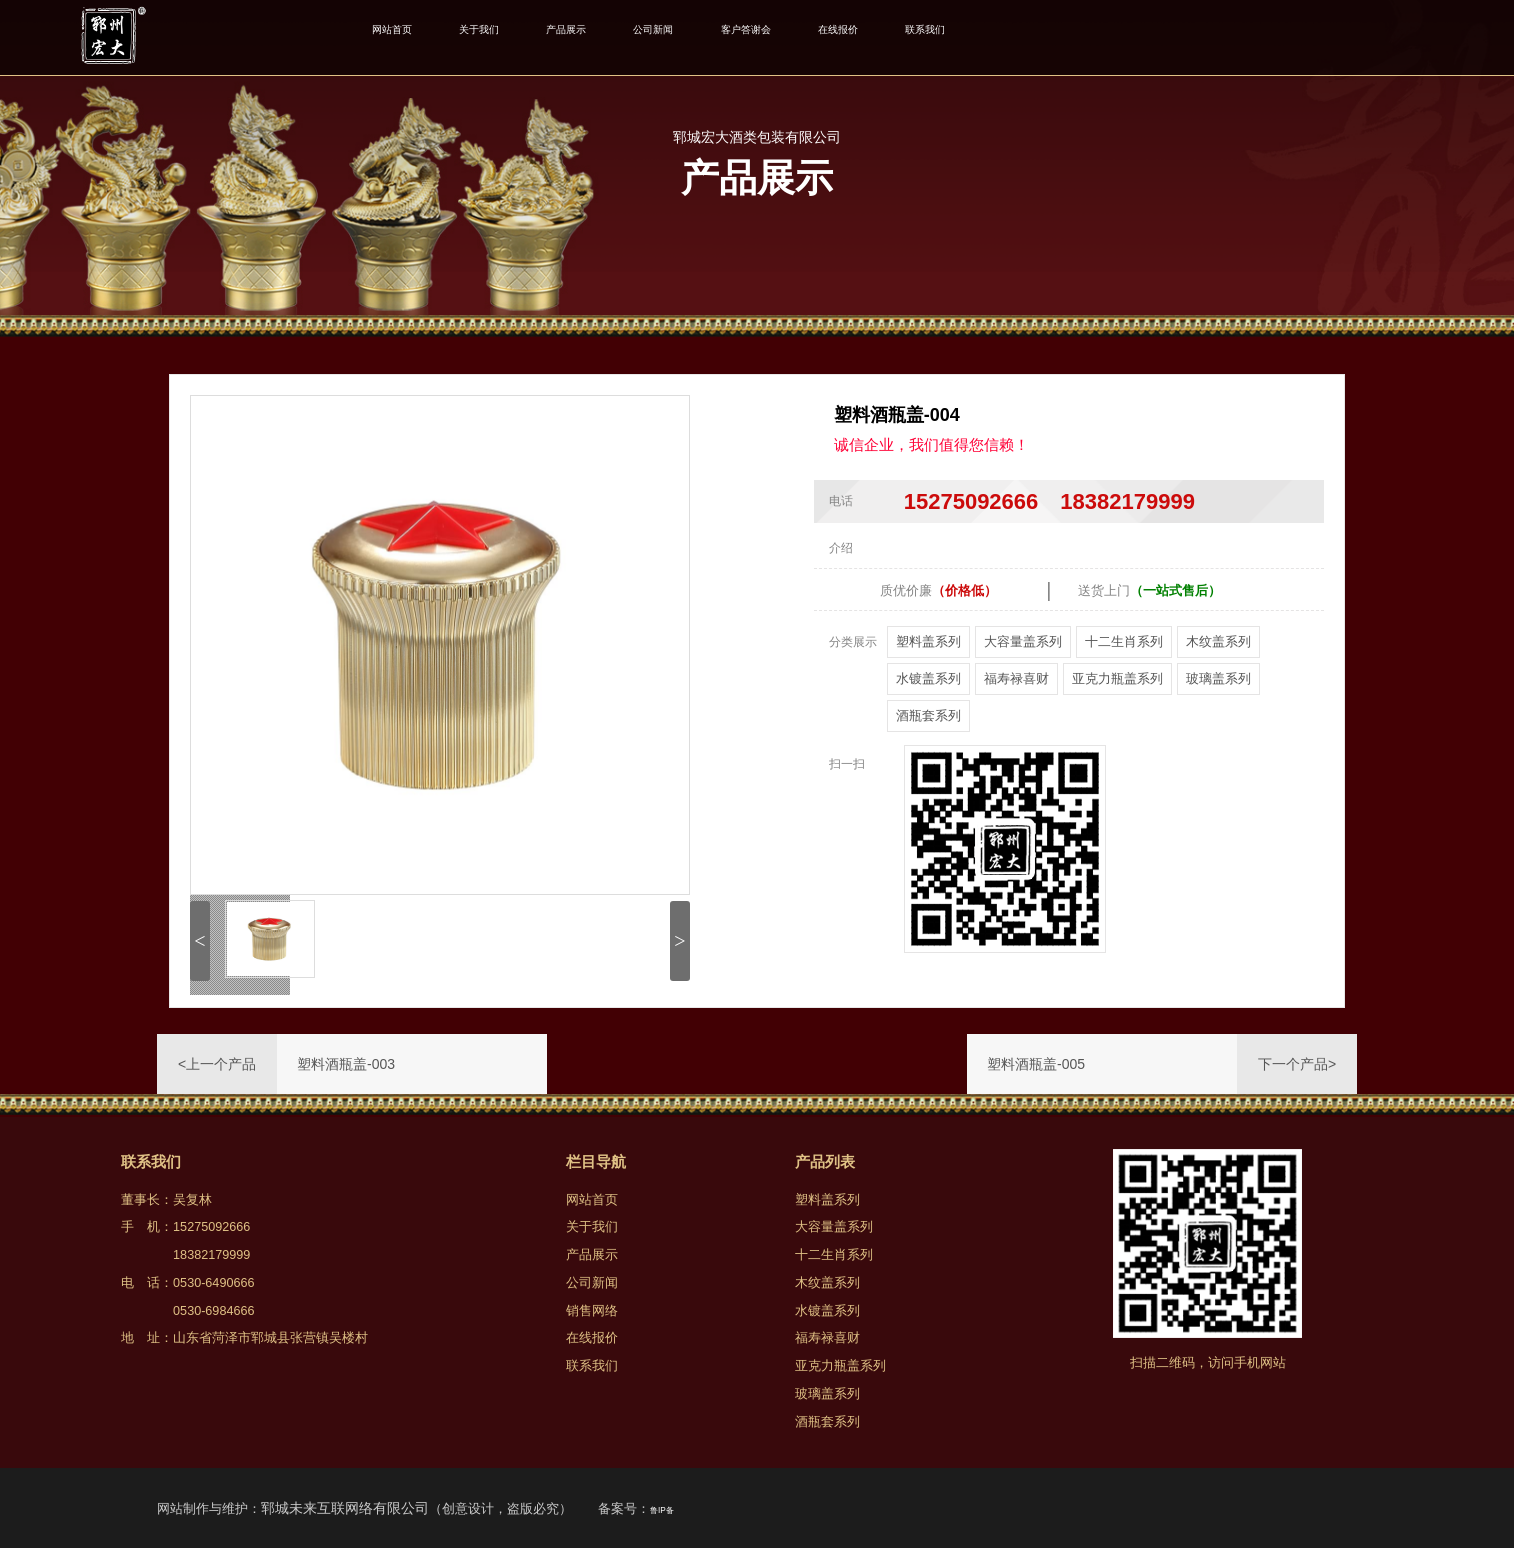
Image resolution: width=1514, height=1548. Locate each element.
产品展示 (630, 37)
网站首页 (404, 37)
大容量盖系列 (1023, 641)
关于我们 (517, 37)
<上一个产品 (217, 1064)
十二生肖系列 (1124, 641)
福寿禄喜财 (1016, 678)
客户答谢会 (861, 37)
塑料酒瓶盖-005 (1036, 1064)
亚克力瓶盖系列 (1117, 678)
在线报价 (980, 37)
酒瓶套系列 (928, 715)
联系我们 (1093, 37)
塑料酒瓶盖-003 (346, 1064)
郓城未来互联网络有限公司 (345, 1508)
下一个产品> (1297, 1064)
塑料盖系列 (928, 641)
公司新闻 (742, 37)
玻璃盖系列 (1218, 678)
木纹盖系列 (1218, 641)
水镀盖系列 (928, 678)
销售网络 (592, 1311)
